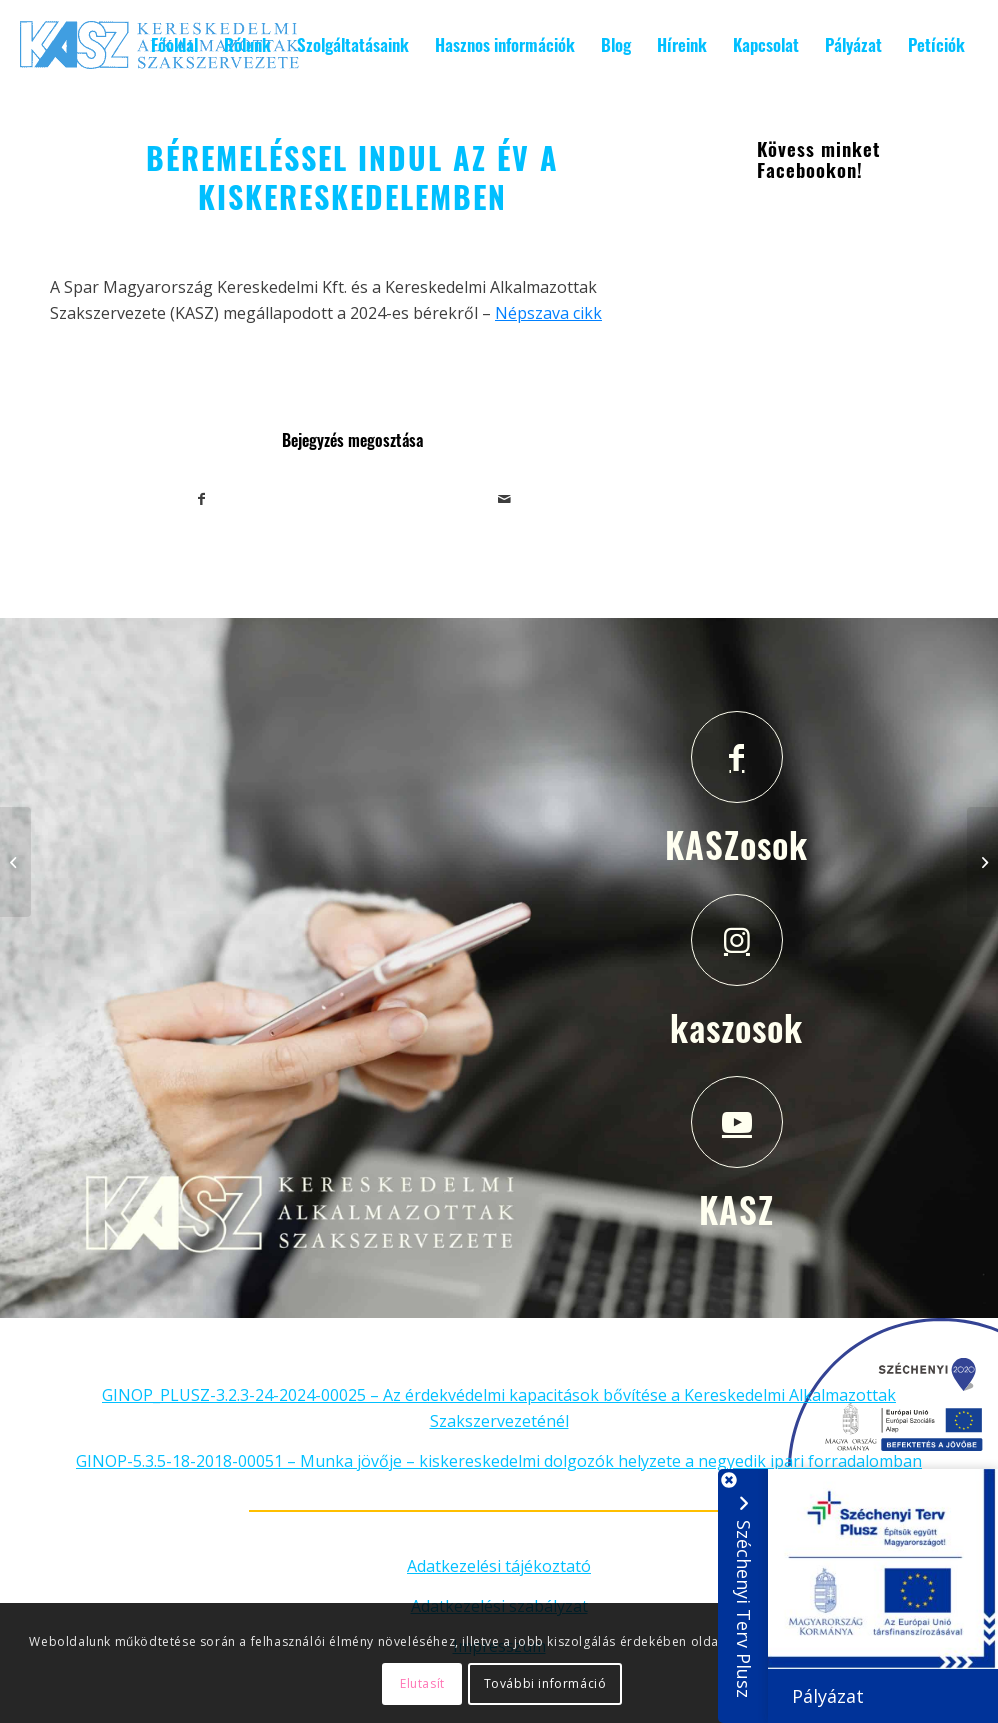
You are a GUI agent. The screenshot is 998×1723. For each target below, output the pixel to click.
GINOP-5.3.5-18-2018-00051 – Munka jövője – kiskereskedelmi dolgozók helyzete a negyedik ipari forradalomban (499, 1461)
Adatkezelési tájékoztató (499, 1566)
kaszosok (736, 1027)
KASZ (736, 1209)
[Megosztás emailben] (504, 499)
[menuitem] (174, 45)
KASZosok (736, 844)
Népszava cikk (548, 313)
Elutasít (422, 1683)
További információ (545, 1683)
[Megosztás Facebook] (202, 499)
